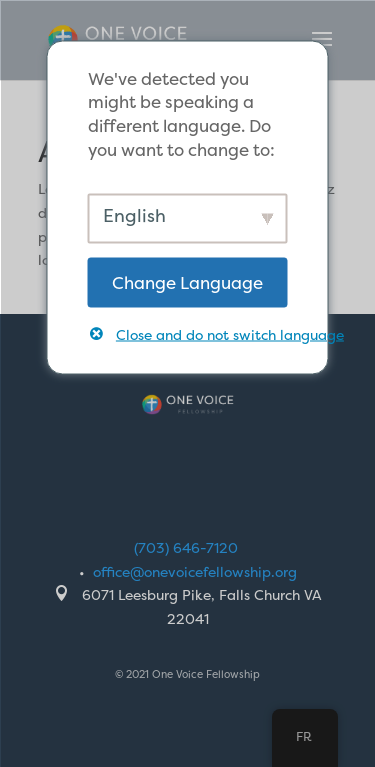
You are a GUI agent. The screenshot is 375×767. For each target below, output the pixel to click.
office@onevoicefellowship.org (195, 571)
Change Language (187, 281)
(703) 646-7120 (186, 547)
